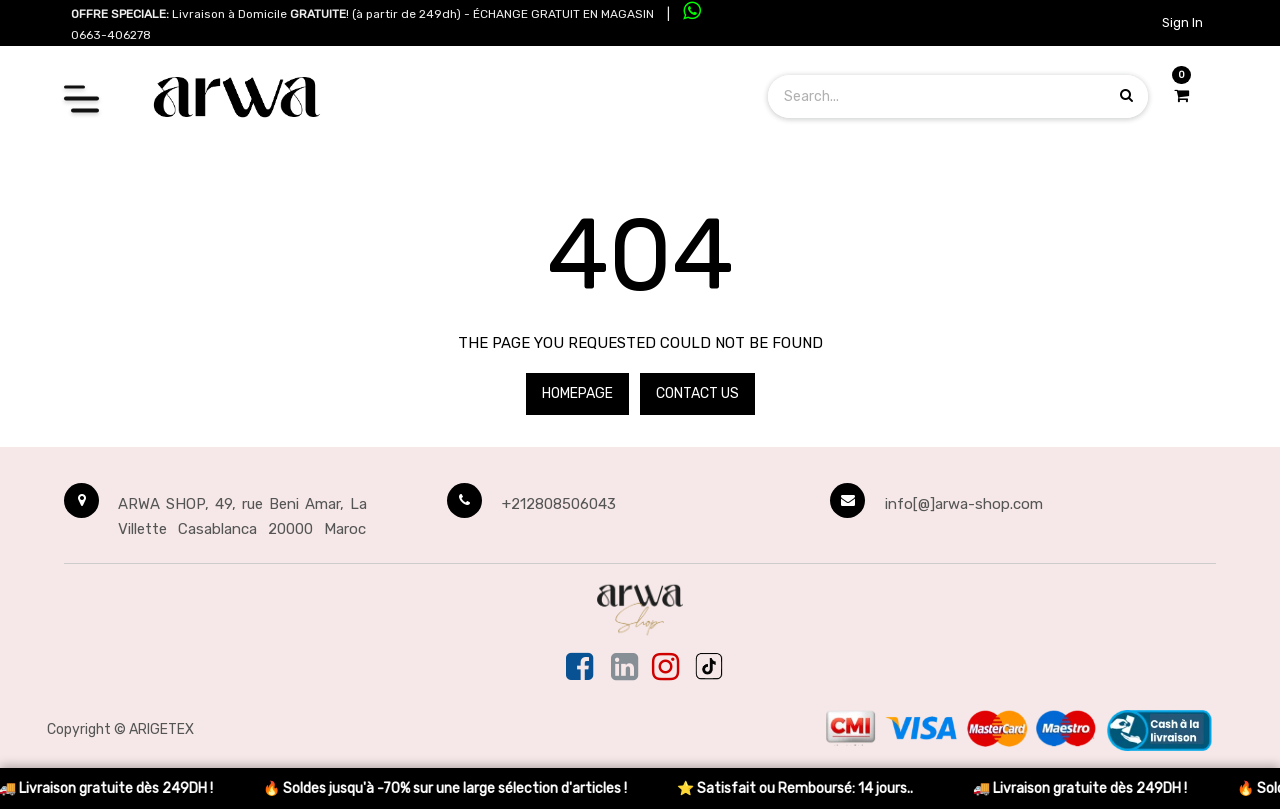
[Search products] (1126, 95)
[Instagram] (665, 668)
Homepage (577, 393)
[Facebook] (581, 668)
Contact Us (697, 393)
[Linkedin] (624, 668)
